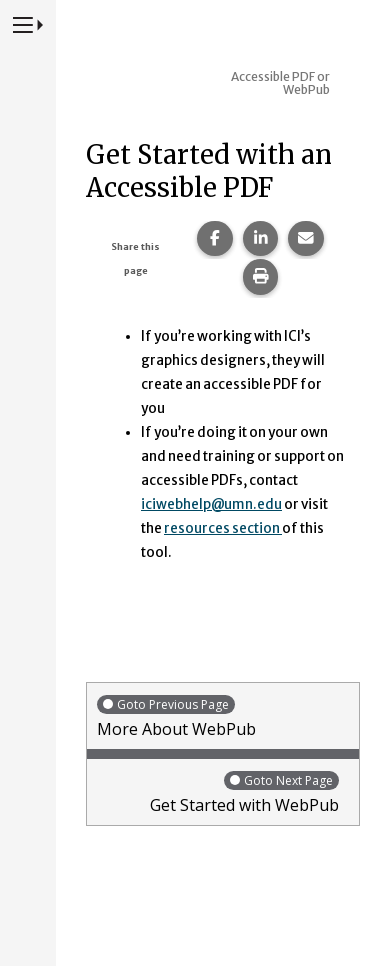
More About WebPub (223, 716)
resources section (223, 528)
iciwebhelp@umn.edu (211, 504)
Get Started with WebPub (218, 792)
